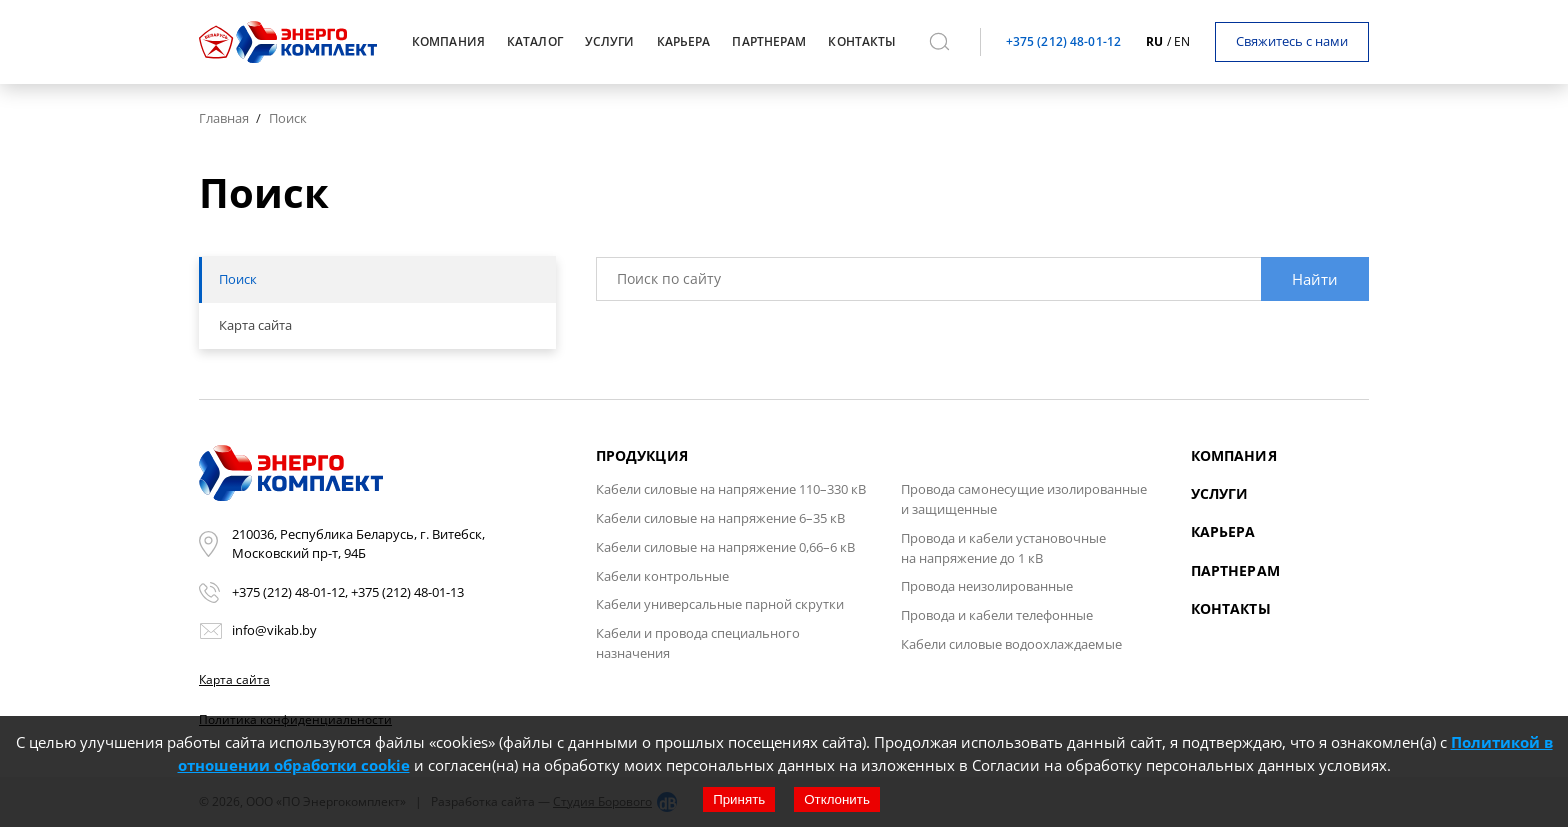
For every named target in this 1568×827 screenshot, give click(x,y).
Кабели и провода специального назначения (698, 643)
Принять (739, 799)
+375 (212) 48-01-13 (407, 592)
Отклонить (837, 799)
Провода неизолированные (987, 586)
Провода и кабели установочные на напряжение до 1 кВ (1003, 548)
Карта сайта (234, 679)
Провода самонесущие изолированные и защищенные (1024, 499)
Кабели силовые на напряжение (731, 489)
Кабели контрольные (662, 576)
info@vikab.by (274, 630)
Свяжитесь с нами (1292, 41)
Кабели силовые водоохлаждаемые (1011, 644)
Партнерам (1235, 570)
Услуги (1220, 493)
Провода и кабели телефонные (997, 615)
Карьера (1223, 531)
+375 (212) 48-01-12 (1063, 41)
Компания (1234, 455)
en (1182, 41)
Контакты (1231, 608)
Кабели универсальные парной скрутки (720, 604)
